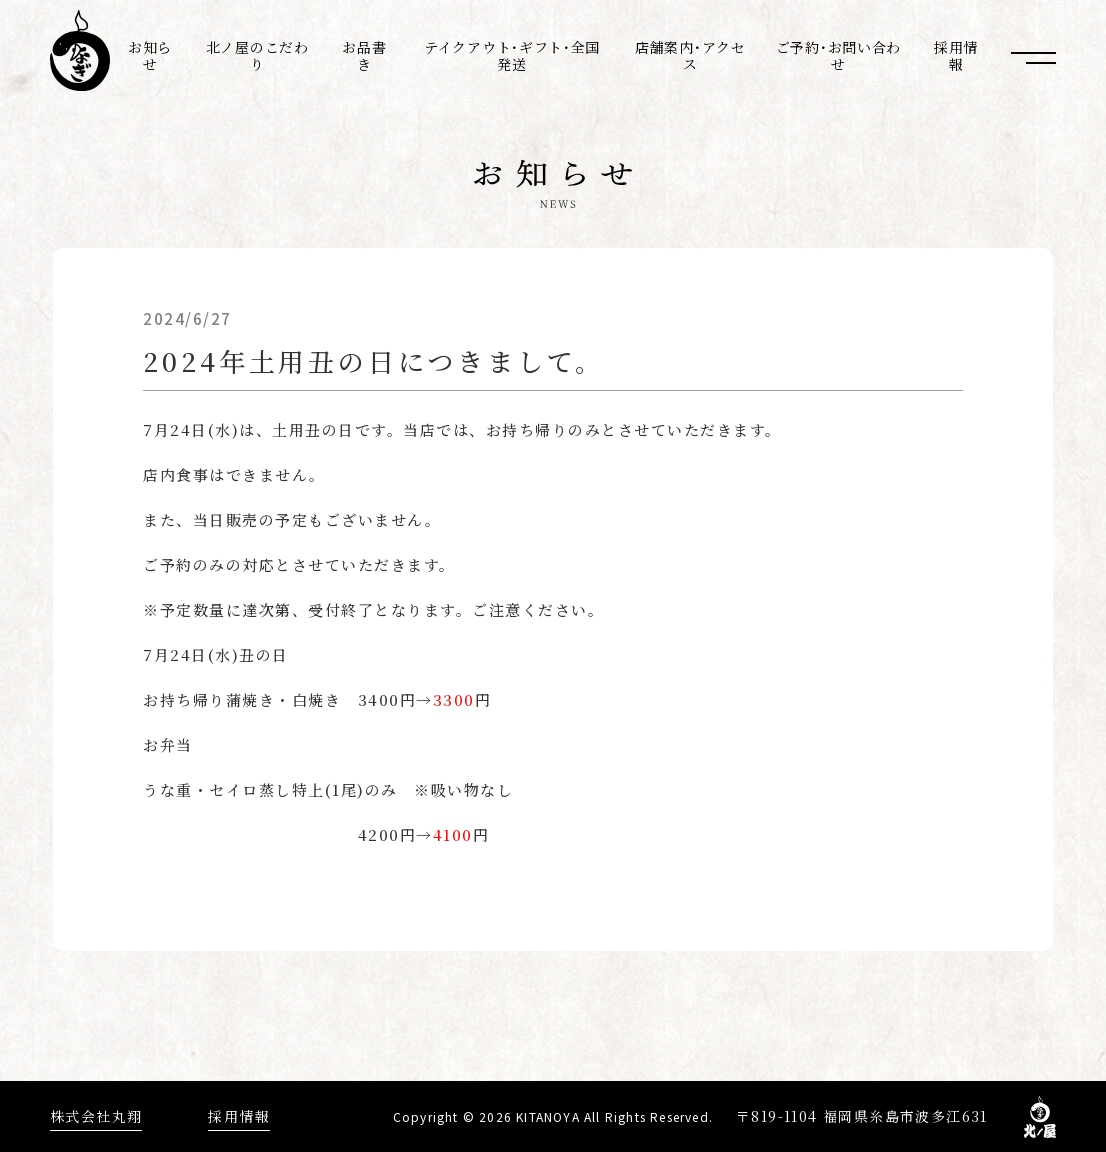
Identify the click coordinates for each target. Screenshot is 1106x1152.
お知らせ (150, 56)
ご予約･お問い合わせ (838, 56)
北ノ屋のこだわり (257, 56)
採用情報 (956, 56)
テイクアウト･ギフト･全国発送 (512, 56)
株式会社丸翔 (96, 1116)
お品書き (364, 56)
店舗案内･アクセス (690, 56)
